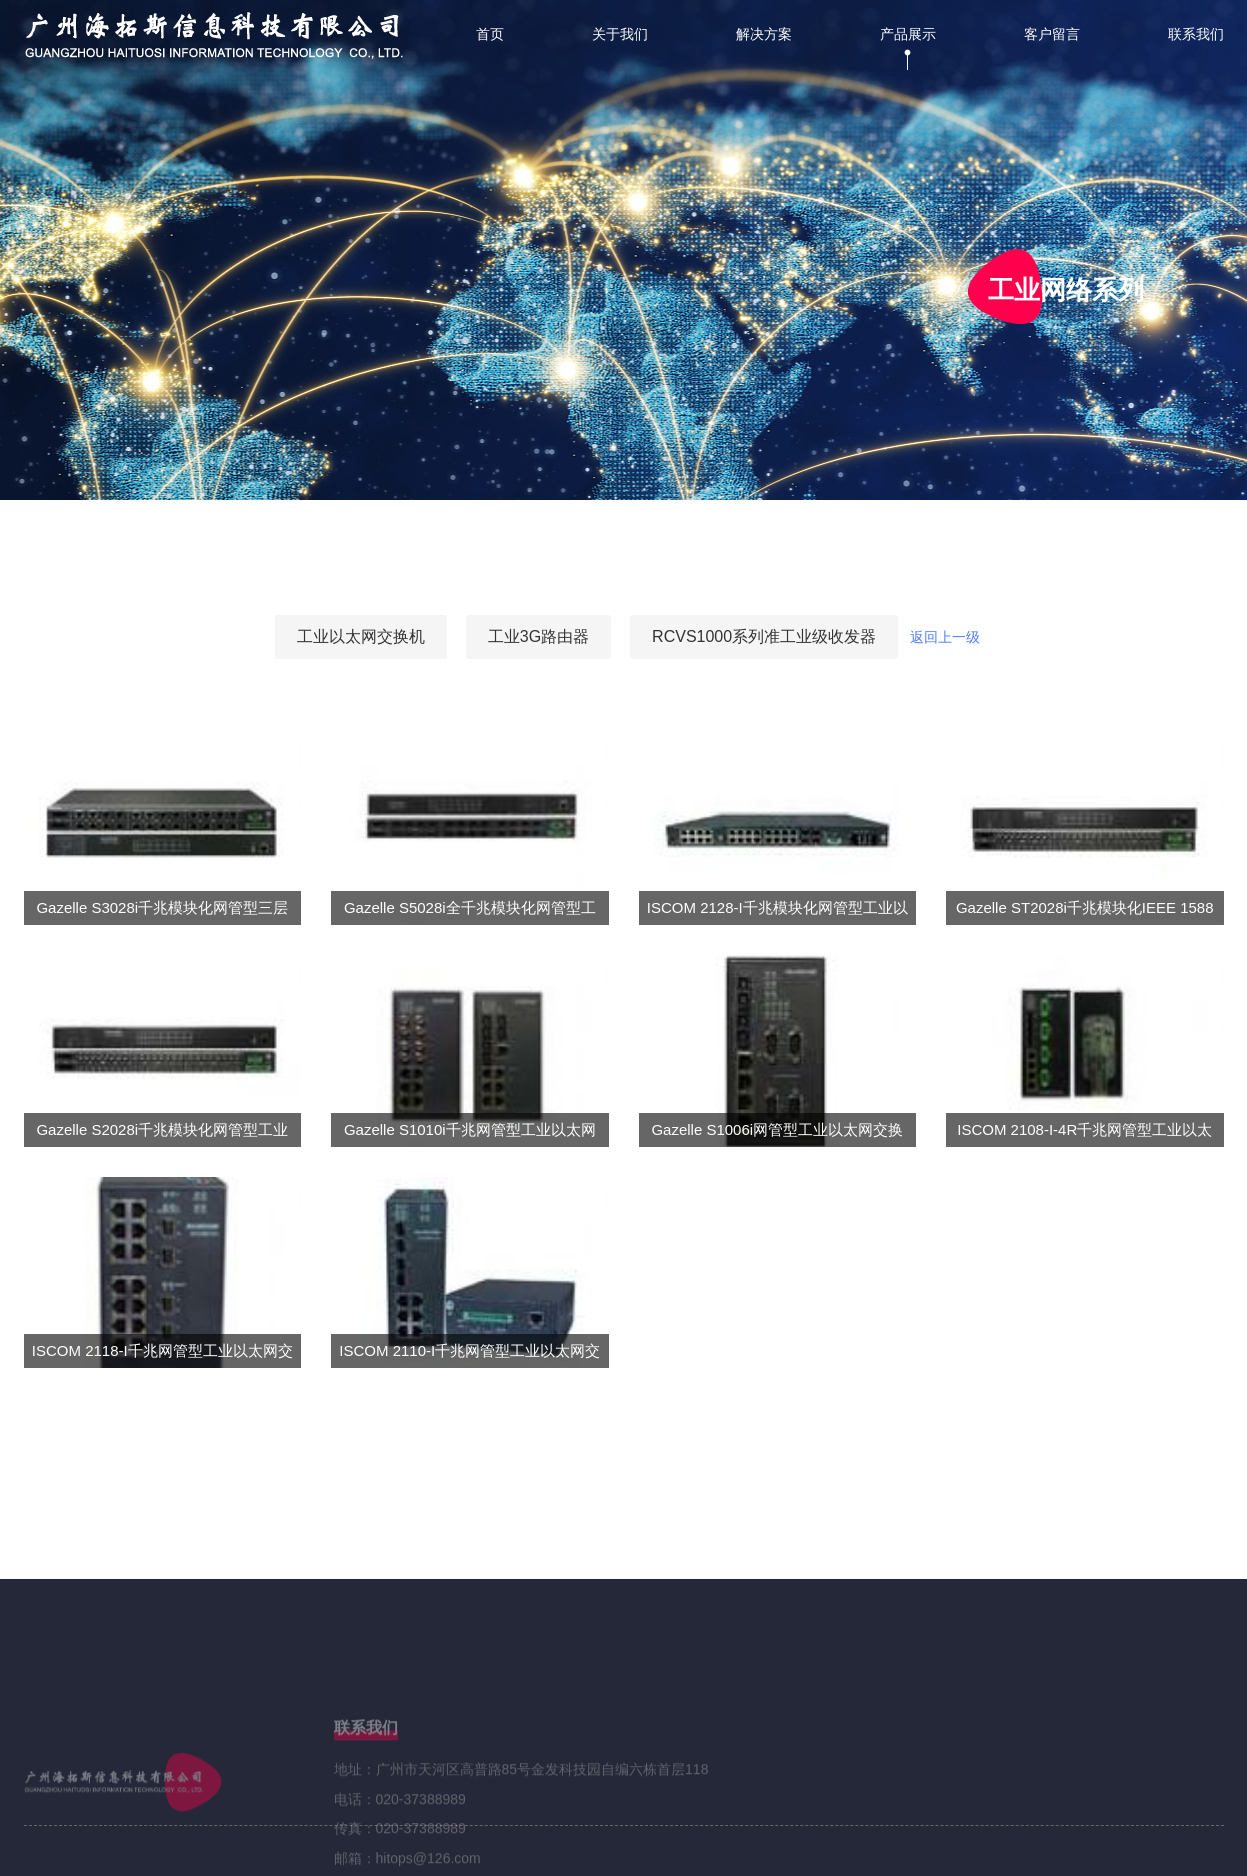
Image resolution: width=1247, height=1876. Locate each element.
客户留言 (1052, 34)
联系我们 (1196, 34)
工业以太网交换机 (361, 636)
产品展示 (908, 34)
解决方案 (764, 34)
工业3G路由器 (538, 636)
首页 (490, 34)
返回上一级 (945, 637)
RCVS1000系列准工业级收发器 (764, 636)
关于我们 (620, 34)
